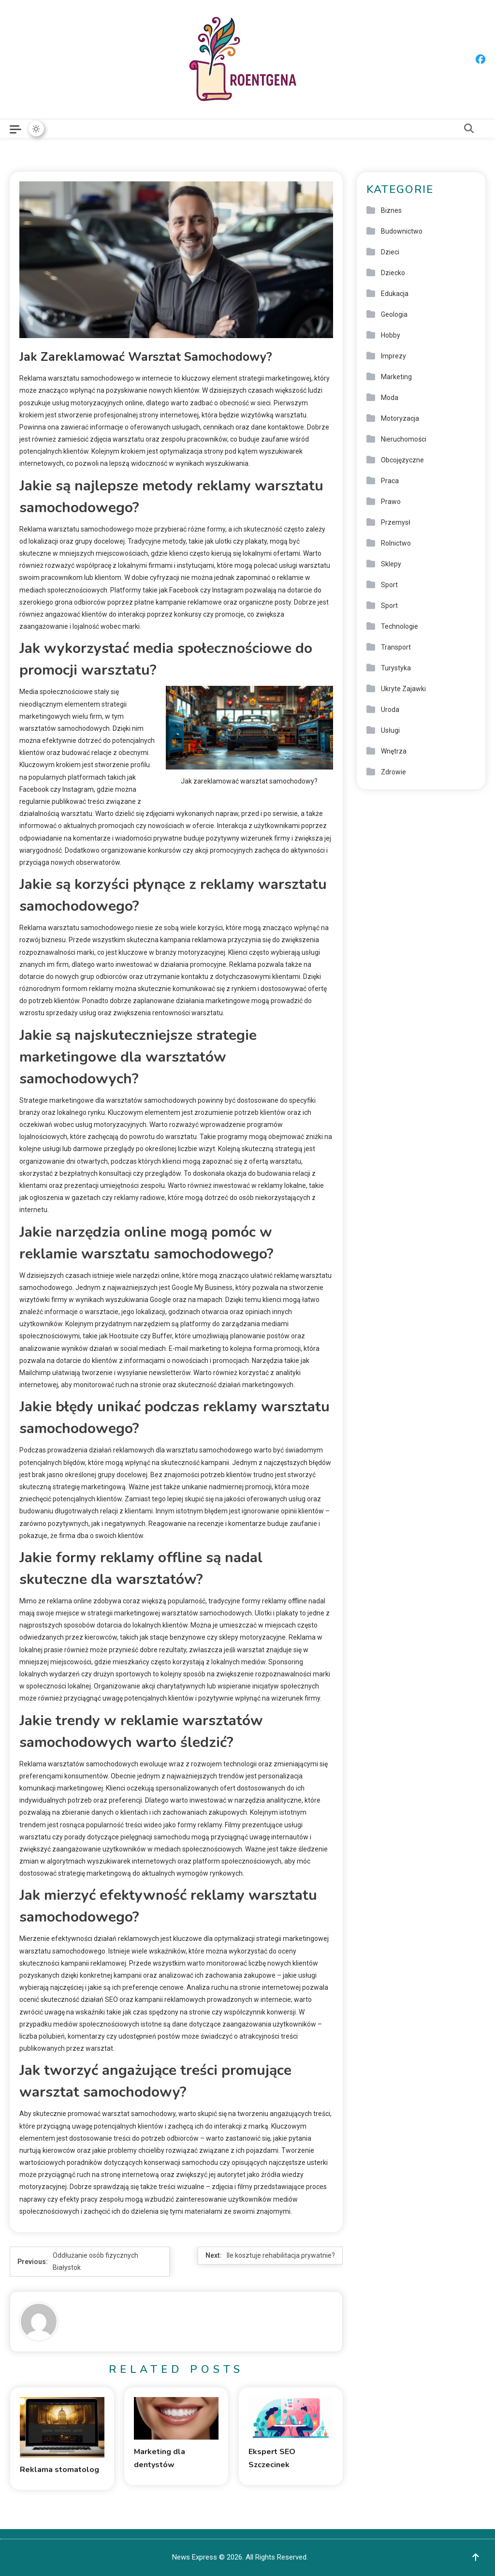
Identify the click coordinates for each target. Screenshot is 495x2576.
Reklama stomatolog (59, 2469)
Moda (389, 397)
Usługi (390, 730)
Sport (389, 585)
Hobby (390, 335)
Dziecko (393, 273)
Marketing (396, 377)
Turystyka (396, 668)
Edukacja (394, 293)
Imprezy (393, 356)
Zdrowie (393, 772)
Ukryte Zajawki (403, 689)
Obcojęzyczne (402, 460)
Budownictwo (401, 231)
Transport (396, 647)
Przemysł (395, 522)
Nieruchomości (403, 439)
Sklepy (391, 564)
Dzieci (390, 252)
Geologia (394, 314)
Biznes (391, 210)
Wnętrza (394, 751)
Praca (390, 481)
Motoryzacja (400, 418)
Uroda (390, 709)
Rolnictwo (396, 543)
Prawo (391, 501)
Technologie (399, 626)
